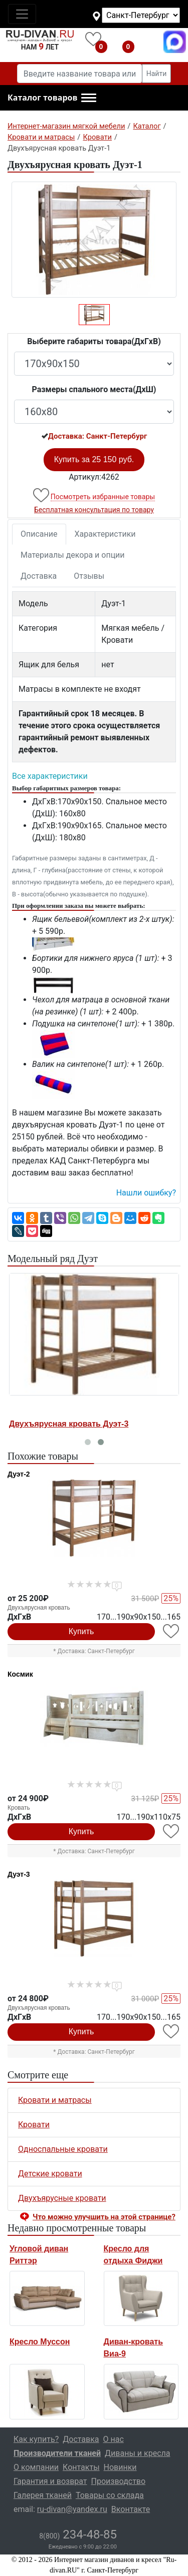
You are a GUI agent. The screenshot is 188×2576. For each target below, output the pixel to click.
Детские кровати (50, 2173)
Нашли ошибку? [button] (146, 1192)
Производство (118, 2481)
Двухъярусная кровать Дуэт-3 (68, 1424)
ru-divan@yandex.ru (72, 2509)
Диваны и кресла (137, 2453)
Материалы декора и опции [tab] (73, 555)
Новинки (120, 2467)
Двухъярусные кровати (62, 2198)
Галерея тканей (43, 2495)
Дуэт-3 (19, 1874)
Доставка (39, 576)
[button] (52, 98)
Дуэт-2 (19, 1474)
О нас (113, 2439)
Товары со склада (110, 2495)
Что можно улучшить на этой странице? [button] (104, 2216)
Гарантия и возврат (50, 2481)
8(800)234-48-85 (147, 42)
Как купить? (36, 2439)
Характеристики (105, 534)
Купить (81, 1631)
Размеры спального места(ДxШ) (94, 389)
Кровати (34, 2124)
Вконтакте (130, 2509)
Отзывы (89, 576)
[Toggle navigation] (22, 14)
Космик (20, 1674)
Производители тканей (57, 2453)
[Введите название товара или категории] (79, 73)
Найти (156, 74)
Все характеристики (50, 776)
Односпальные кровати (63, 2149)
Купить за (94, 459)
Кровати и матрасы (55, 2100)
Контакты (81, 2467)
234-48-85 (78, 2534)
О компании (36, 2467)
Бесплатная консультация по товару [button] (94, 510)
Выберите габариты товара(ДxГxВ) (94, 341)
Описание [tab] (39, 534)
